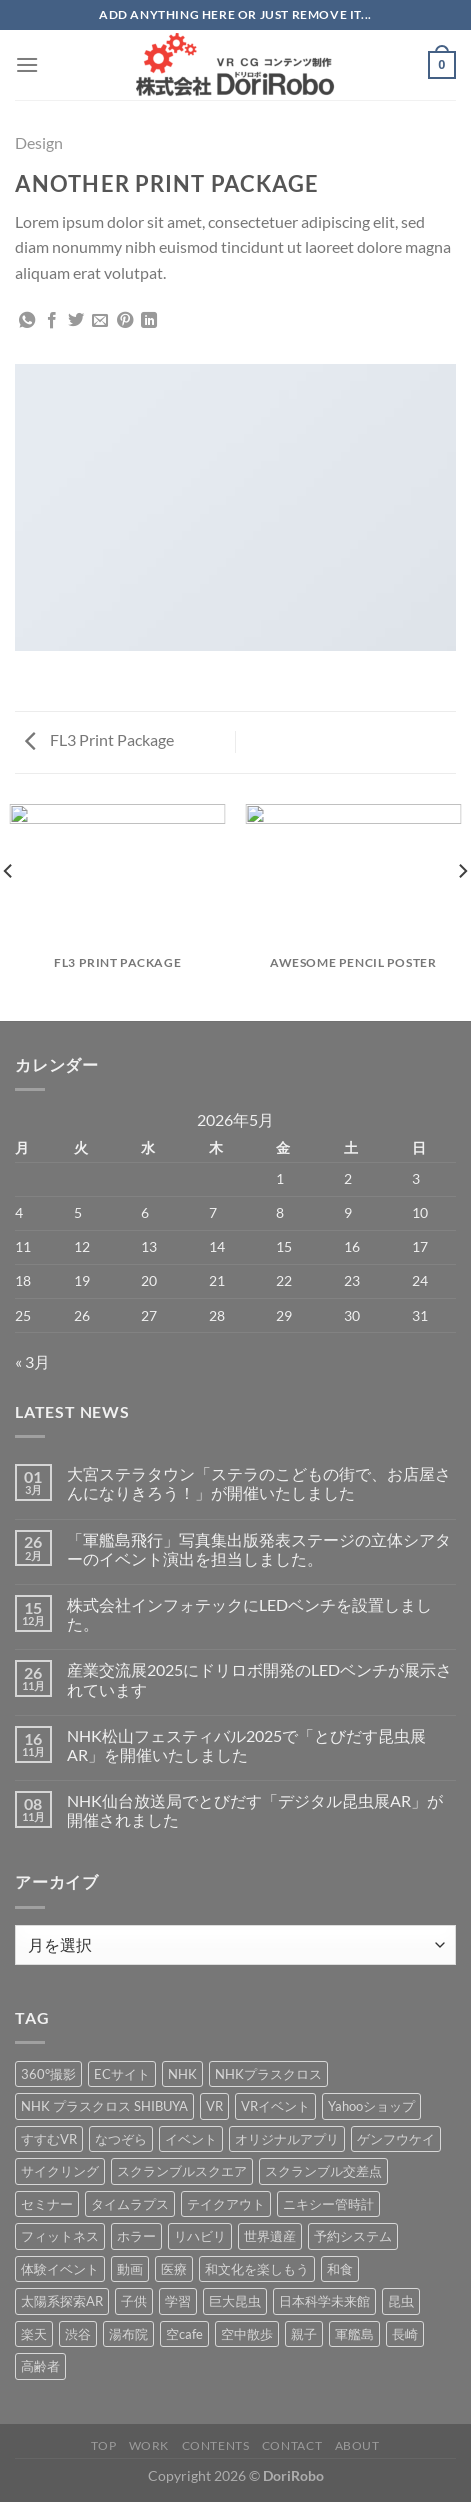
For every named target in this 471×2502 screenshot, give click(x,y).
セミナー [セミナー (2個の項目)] (47, 2204)
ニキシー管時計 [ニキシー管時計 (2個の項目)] (328, 2204)
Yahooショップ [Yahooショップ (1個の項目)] (371, 2106)
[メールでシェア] (100, 321)
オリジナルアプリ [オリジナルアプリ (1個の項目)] (287, 2139)
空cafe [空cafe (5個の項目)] (184, 2334)
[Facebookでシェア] (52, 321)
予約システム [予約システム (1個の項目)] (353, 2236)
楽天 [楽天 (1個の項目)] (34, 2334)
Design (39, 142)
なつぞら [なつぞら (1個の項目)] (121, 2139)
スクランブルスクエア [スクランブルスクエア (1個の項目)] (182, 2171)
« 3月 (32, 1361)
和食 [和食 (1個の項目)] (340, 2269)
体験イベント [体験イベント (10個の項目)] (60, 2269)
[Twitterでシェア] (76, 321)
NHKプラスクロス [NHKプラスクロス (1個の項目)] (268, 2074)
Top (103, 2445)
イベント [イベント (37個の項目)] (191, 2139)
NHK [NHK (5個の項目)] (182, 2074)
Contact (292, 2445)
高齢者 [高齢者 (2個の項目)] (40, 2366)
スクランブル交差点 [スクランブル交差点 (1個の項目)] (323, 2171)
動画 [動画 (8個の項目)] (130, 2269)
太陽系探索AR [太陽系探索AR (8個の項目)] (62, 2301)
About (357, 2445)
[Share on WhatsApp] (27, 321)
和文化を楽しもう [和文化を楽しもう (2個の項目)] (257, 2269)
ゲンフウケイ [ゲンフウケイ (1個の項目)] (396, 2139)
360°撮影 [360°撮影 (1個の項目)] (48, 2074)
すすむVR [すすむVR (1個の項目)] (49, 2139)
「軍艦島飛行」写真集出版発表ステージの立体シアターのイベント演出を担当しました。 (259, 1549)
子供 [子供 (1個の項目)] (134, 2301)
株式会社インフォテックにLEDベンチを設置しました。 (249, 1614)
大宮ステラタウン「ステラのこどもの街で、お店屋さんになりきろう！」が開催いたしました (259, 1483)
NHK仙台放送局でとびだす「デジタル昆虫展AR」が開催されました (255, 1810)
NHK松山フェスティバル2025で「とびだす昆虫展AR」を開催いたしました (246, 1745)
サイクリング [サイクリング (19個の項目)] (60, 2171)
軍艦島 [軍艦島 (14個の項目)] (354, 2334)
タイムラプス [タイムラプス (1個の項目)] (130, 2204)
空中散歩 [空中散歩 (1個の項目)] (247, 2334)
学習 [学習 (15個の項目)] (178, 2301)
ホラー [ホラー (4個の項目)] (136, 2236)
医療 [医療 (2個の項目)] (174, 2269)
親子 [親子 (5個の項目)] (304, 2334)
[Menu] (27, 64)
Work (149, 2445)
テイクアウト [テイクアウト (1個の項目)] (226, 2204)
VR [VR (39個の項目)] (214, 2106)
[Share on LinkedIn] (149, 321)
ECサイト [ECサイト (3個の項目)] (122, 2074)
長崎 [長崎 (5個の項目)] (405, 2334)
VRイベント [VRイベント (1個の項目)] (275, 2106)
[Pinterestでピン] (125, 321)
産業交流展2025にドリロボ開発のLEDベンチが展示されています (259, 1679)
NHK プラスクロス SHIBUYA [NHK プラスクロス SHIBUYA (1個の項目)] (104, 2106)
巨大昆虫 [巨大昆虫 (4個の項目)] (235, 2301)
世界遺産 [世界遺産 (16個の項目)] (270, 2236)
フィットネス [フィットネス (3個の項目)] (60, 2236)
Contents (216, 2445)
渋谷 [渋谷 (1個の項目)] (78, 2334)
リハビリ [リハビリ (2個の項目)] (200, 2236)
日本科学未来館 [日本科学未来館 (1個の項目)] (324, 2301)
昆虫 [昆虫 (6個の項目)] (401, 2301)
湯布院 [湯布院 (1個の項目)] (128, 2334)
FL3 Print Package (99, 739)
